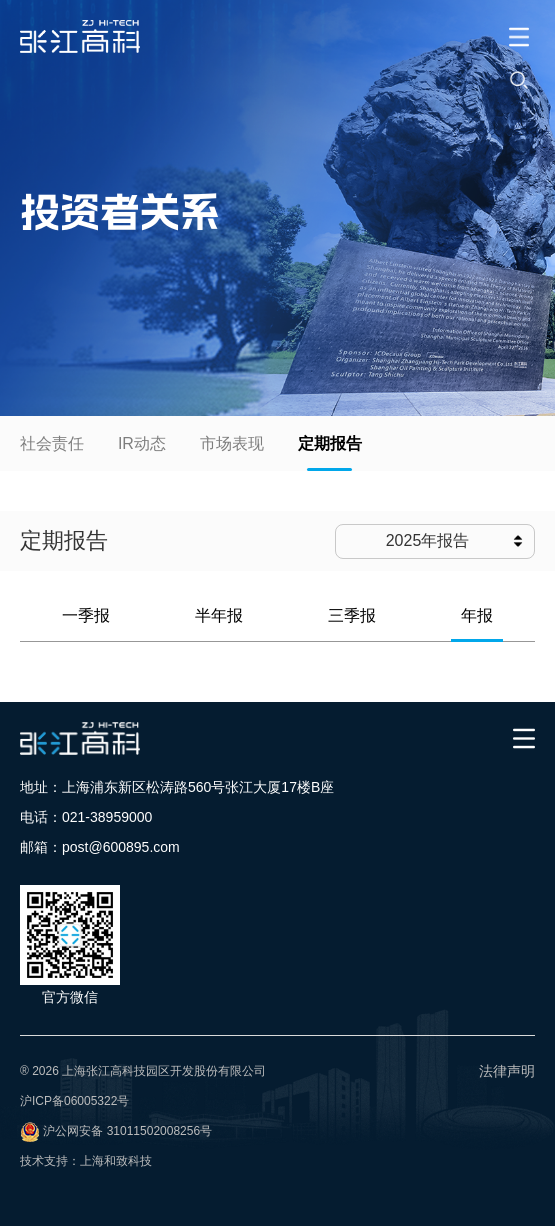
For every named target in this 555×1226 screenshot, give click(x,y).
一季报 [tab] (86, 615)
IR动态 (142, 443)
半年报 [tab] (219, 615)
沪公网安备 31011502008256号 (127, 1131)
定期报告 (330, 443)
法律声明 (507, 1071)
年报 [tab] (477, 615)
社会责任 (52, 443)
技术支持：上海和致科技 (86, 1161)
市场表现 (232, 443)
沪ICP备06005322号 (74, 1101)
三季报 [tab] (352, 615)
